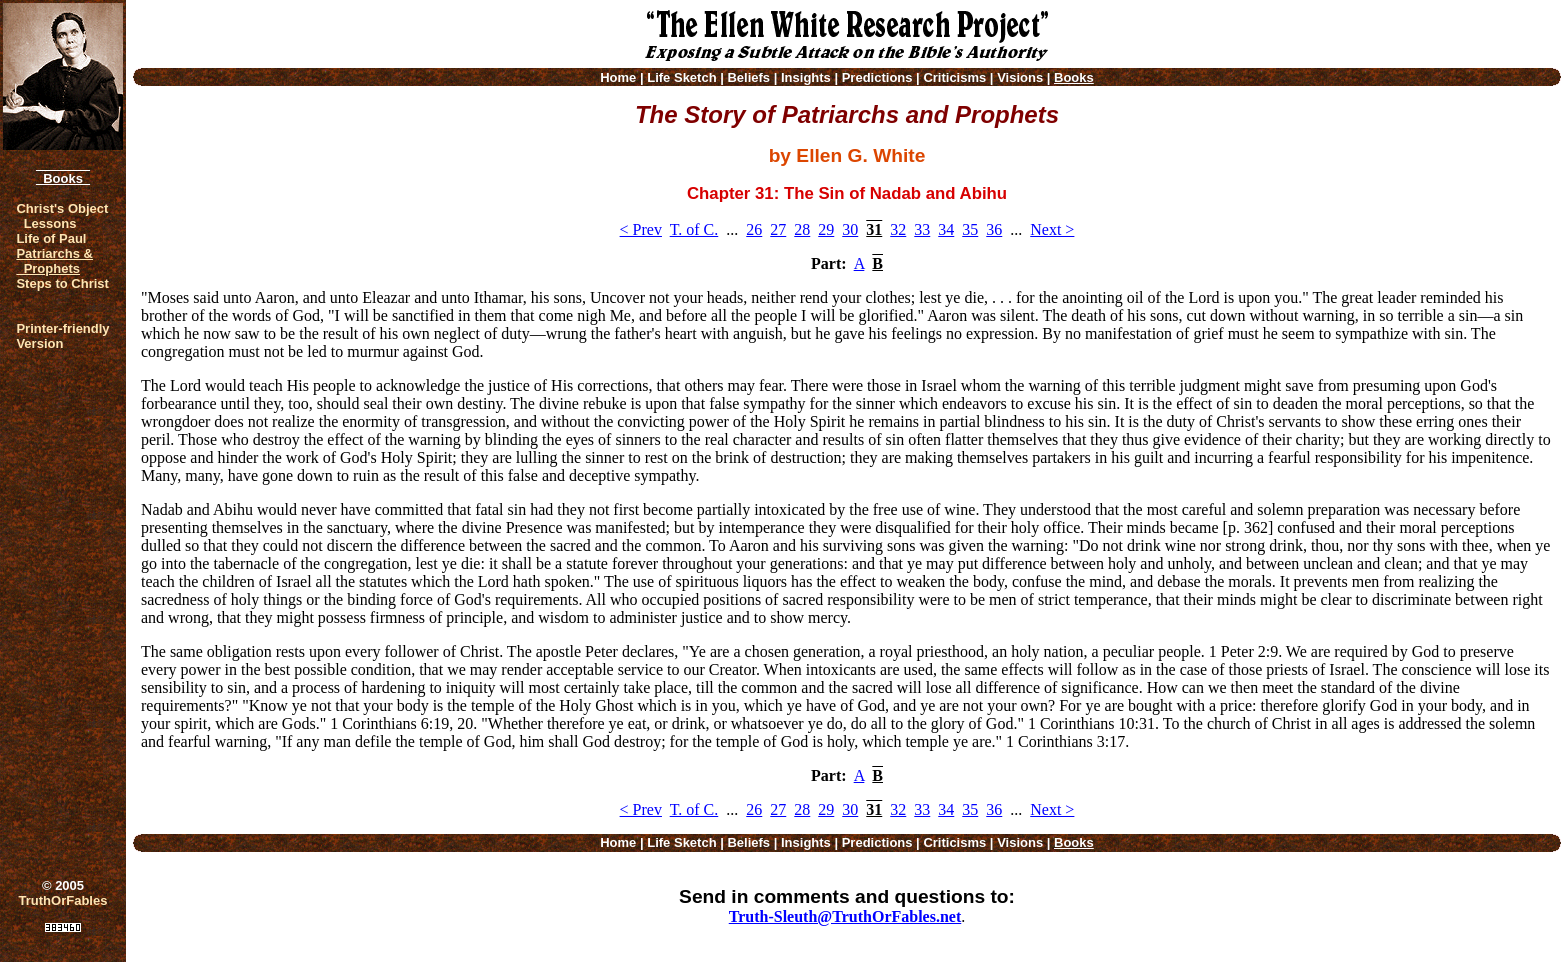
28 (802, 229)
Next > (1052, 229)
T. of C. (694, 229)
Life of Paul (51, 238)
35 (970, 229)
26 (754, 229)
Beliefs (748, 77)
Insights (806, 77)
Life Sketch (681, 77)
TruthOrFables (63, 900)
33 (922, 229)
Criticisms (954, 77)
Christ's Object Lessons (62, 216)
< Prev (641, 229)
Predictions (877, 77)
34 (946, 229)
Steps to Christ (62, 283)
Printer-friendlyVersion (62, 336)
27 (778, 229)
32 (898, 229)
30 (850, 229)
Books (63, 178)
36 (994, 229)
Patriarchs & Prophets (54, 261)
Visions (1020, 77)
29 (826, 229)
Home (618, 77)
